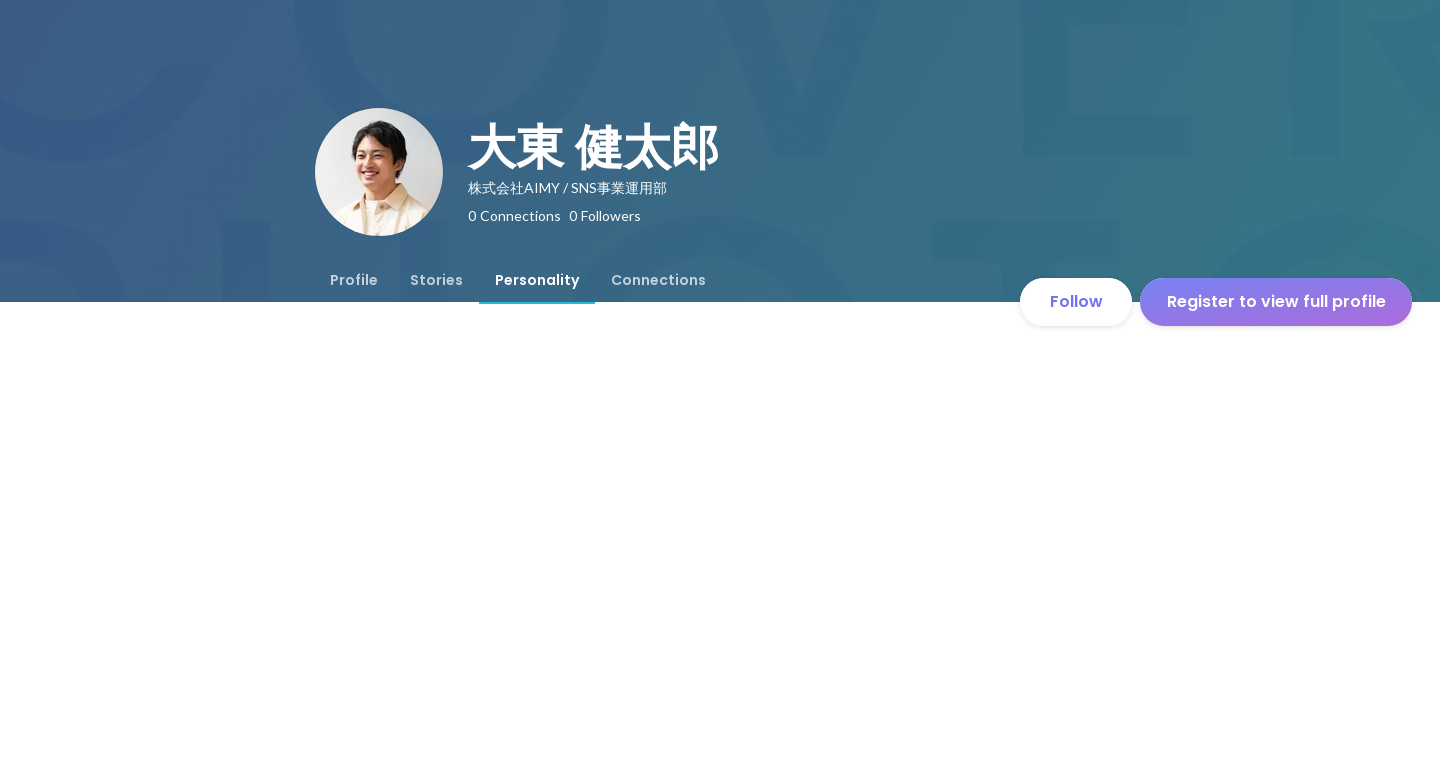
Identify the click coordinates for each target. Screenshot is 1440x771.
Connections (658, 280)
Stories (436, 280)
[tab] (354, 280)
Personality (537, 280)
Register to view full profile (1276, 301)
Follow (1076, 301)
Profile (354, 280)
